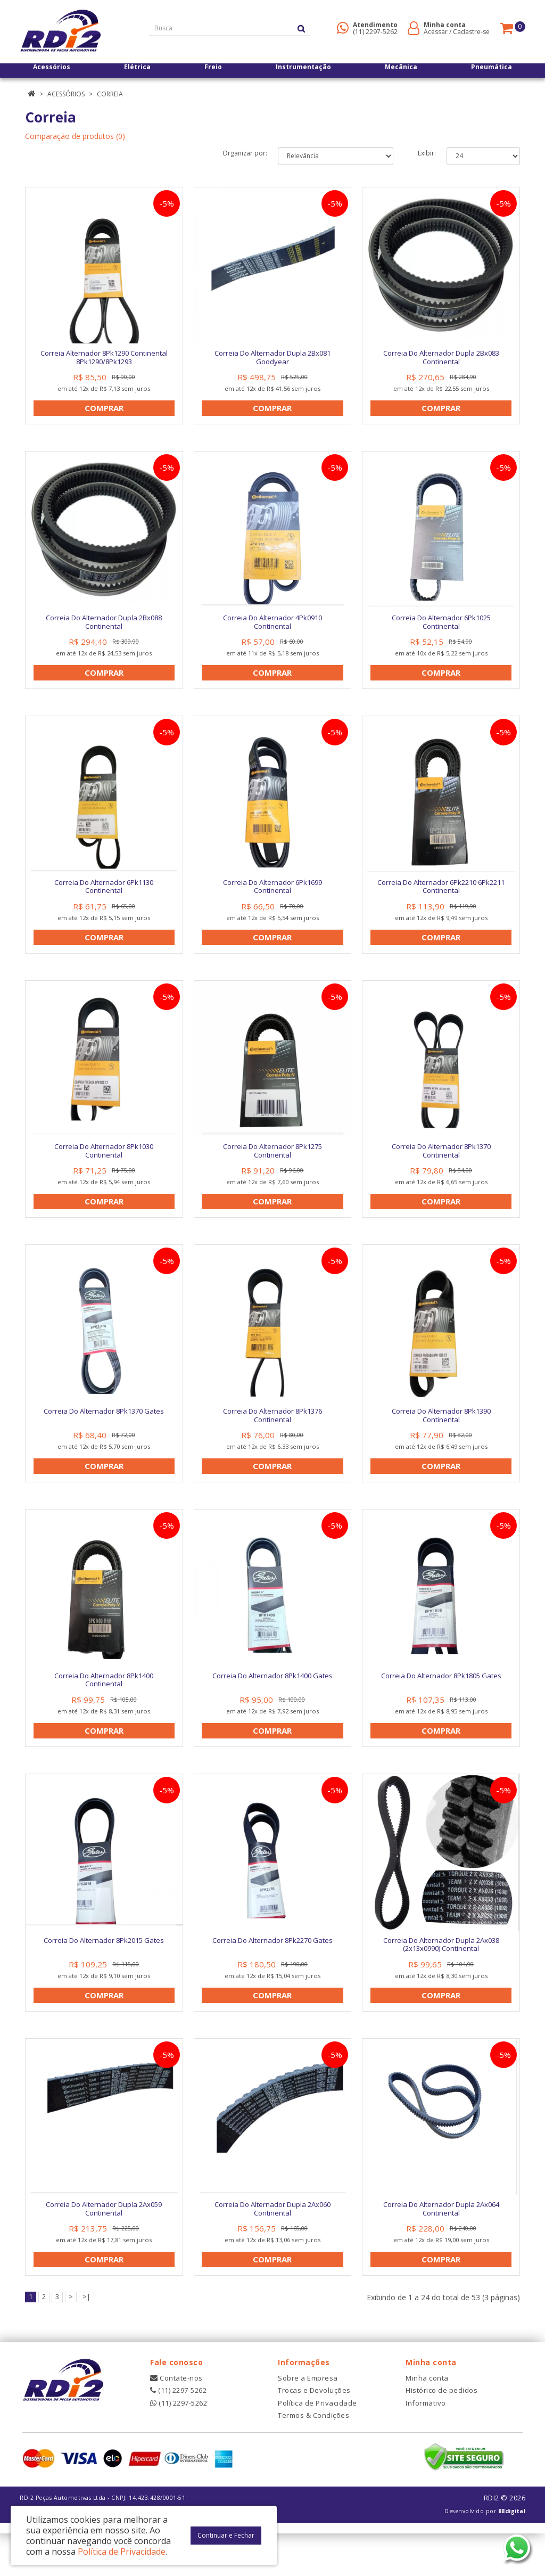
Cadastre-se (471, 31)
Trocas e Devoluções (314, 2433)
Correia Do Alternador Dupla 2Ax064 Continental (441, 2246)
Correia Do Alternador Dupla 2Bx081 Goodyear (272, 357)
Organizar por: (244, 153)
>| (86, 2339)
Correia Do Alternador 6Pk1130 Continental (103, 897)
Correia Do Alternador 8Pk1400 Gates (272, 1702)
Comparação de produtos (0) (75, 136)
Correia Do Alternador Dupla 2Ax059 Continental (104, 2246)
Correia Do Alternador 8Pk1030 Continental (103, 1167)
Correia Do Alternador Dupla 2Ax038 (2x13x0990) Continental (441, 1976)
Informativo (426, 2445)
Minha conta (427, 2420)
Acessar (436, 31)
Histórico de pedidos (441, 2433)
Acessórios (66, 94)
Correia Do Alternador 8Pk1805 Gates (441, 1702)
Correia (110, 94)
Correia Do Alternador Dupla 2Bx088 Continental (104, 627)
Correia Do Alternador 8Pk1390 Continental (441, 1437)
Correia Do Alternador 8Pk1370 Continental (441, 1167)
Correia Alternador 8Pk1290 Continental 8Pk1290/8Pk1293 (104, 357)
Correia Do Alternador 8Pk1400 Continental (103, 1706)
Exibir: (427, 153)
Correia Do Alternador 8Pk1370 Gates (104, 1432)
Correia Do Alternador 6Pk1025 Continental (441, 627)
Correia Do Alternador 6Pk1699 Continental (272, 897)
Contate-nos (176, 2420)
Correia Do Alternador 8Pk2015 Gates (104, 1971)
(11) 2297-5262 (375, 31)
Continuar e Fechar (225, 2535)
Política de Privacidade (317, 2445)
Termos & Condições (313, 2457)
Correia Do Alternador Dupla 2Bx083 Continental (441, 357)
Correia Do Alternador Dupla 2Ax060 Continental (272, 2246)
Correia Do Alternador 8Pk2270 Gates (272, 1971)
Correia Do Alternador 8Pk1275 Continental (272, 1167)
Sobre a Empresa (308, 2420)
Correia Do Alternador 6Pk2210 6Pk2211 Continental (441, 897)
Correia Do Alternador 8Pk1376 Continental (272, 1437)
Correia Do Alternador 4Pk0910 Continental (272, 627)
